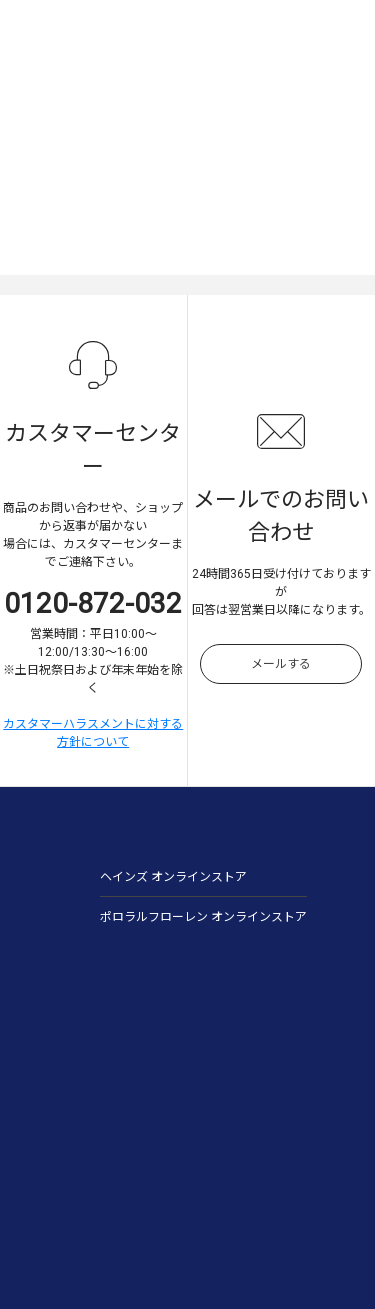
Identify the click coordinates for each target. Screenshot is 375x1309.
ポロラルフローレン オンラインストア (203, 917)
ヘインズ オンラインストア (173, 877)
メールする (281, 664)
